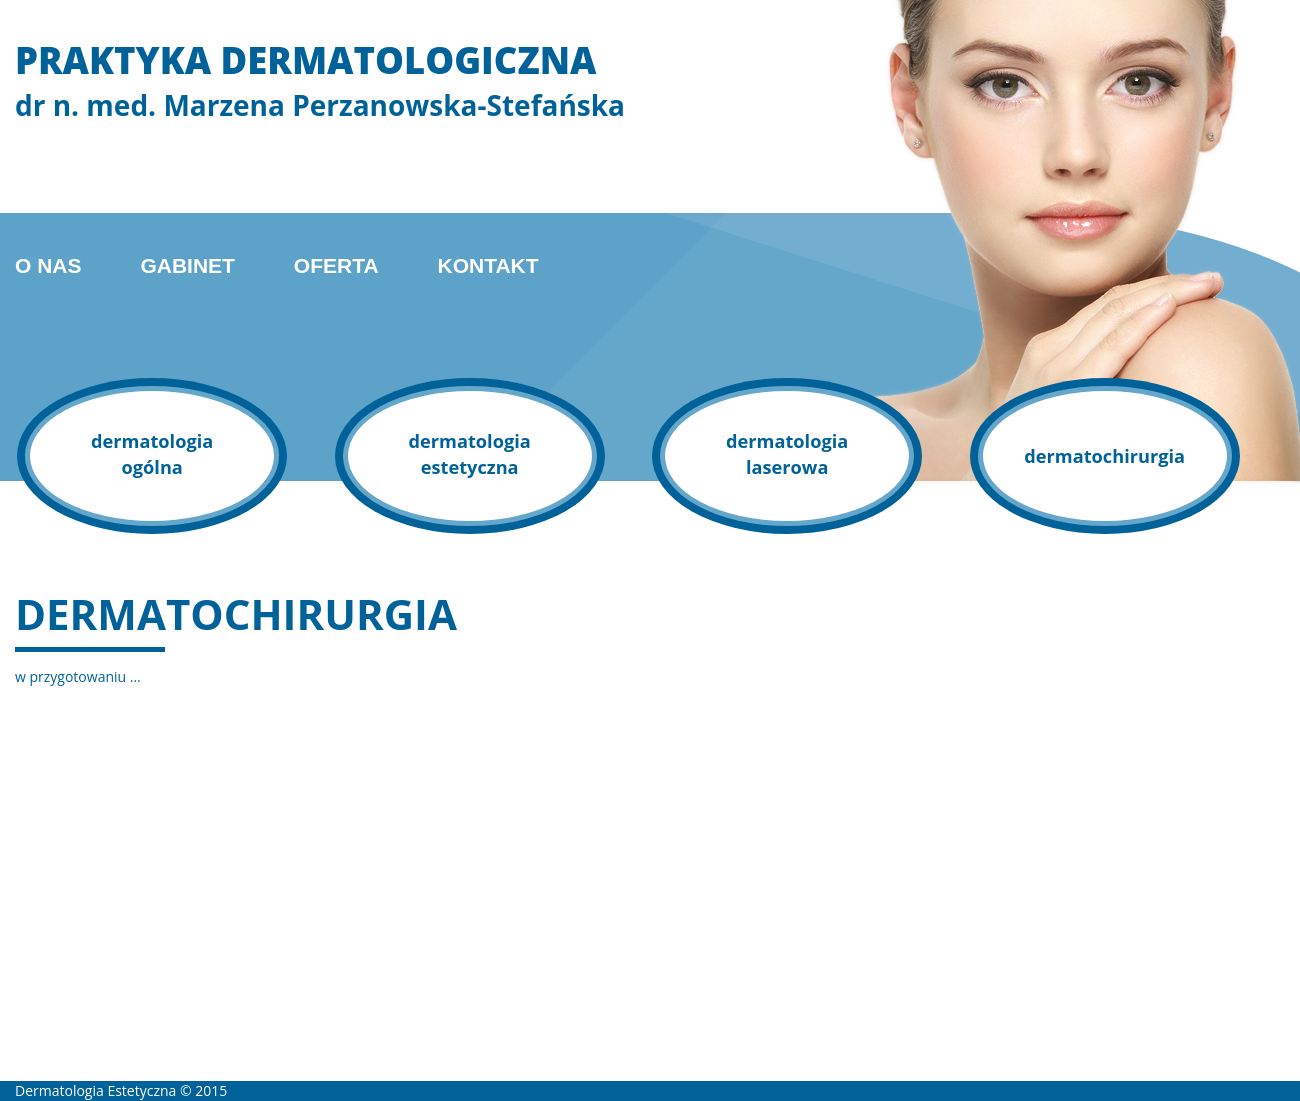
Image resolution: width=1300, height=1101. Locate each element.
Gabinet (187, 265)
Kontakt (487, 265)
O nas (48, 265)
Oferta (336, 265)
